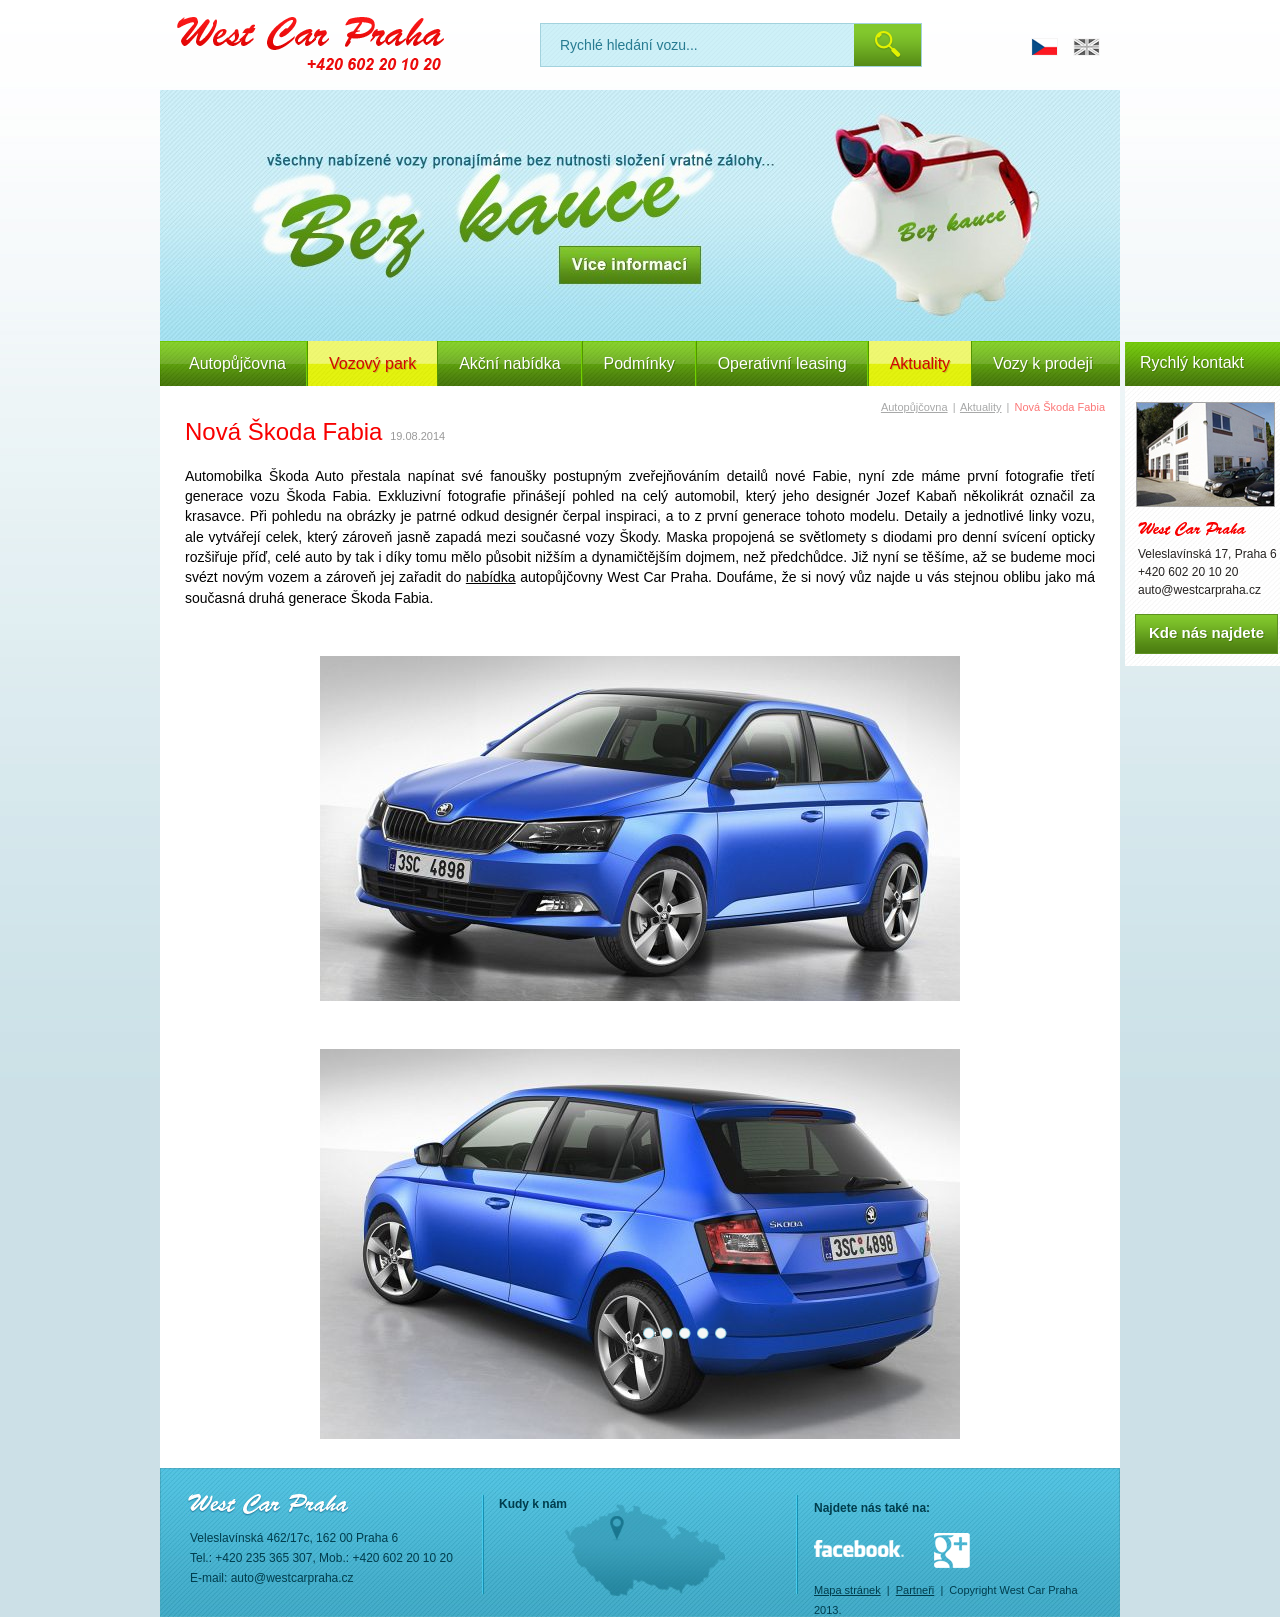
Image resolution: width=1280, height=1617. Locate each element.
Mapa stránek (847, 1590)
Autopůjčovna (237, 363)
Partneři (915, 1590)
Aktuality (981, 407)
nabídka (491, 577)
